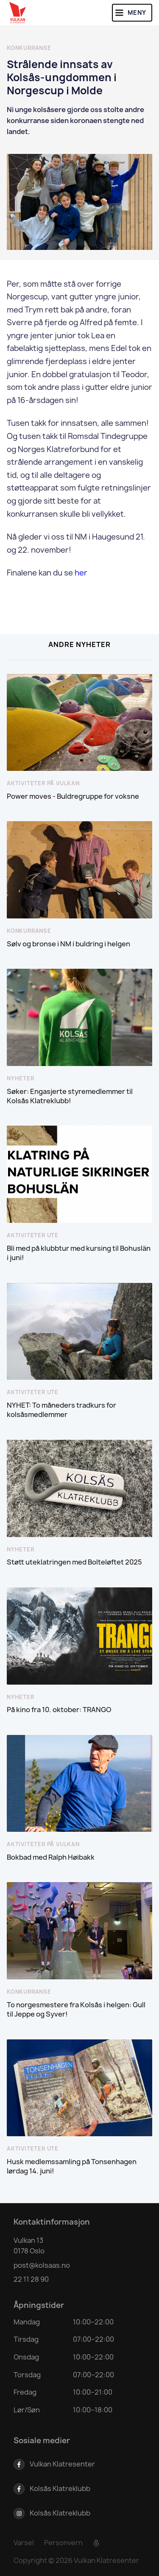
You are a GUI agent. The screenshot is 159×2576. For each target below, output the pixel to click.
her (81, 572)
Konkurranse (29, 48)
